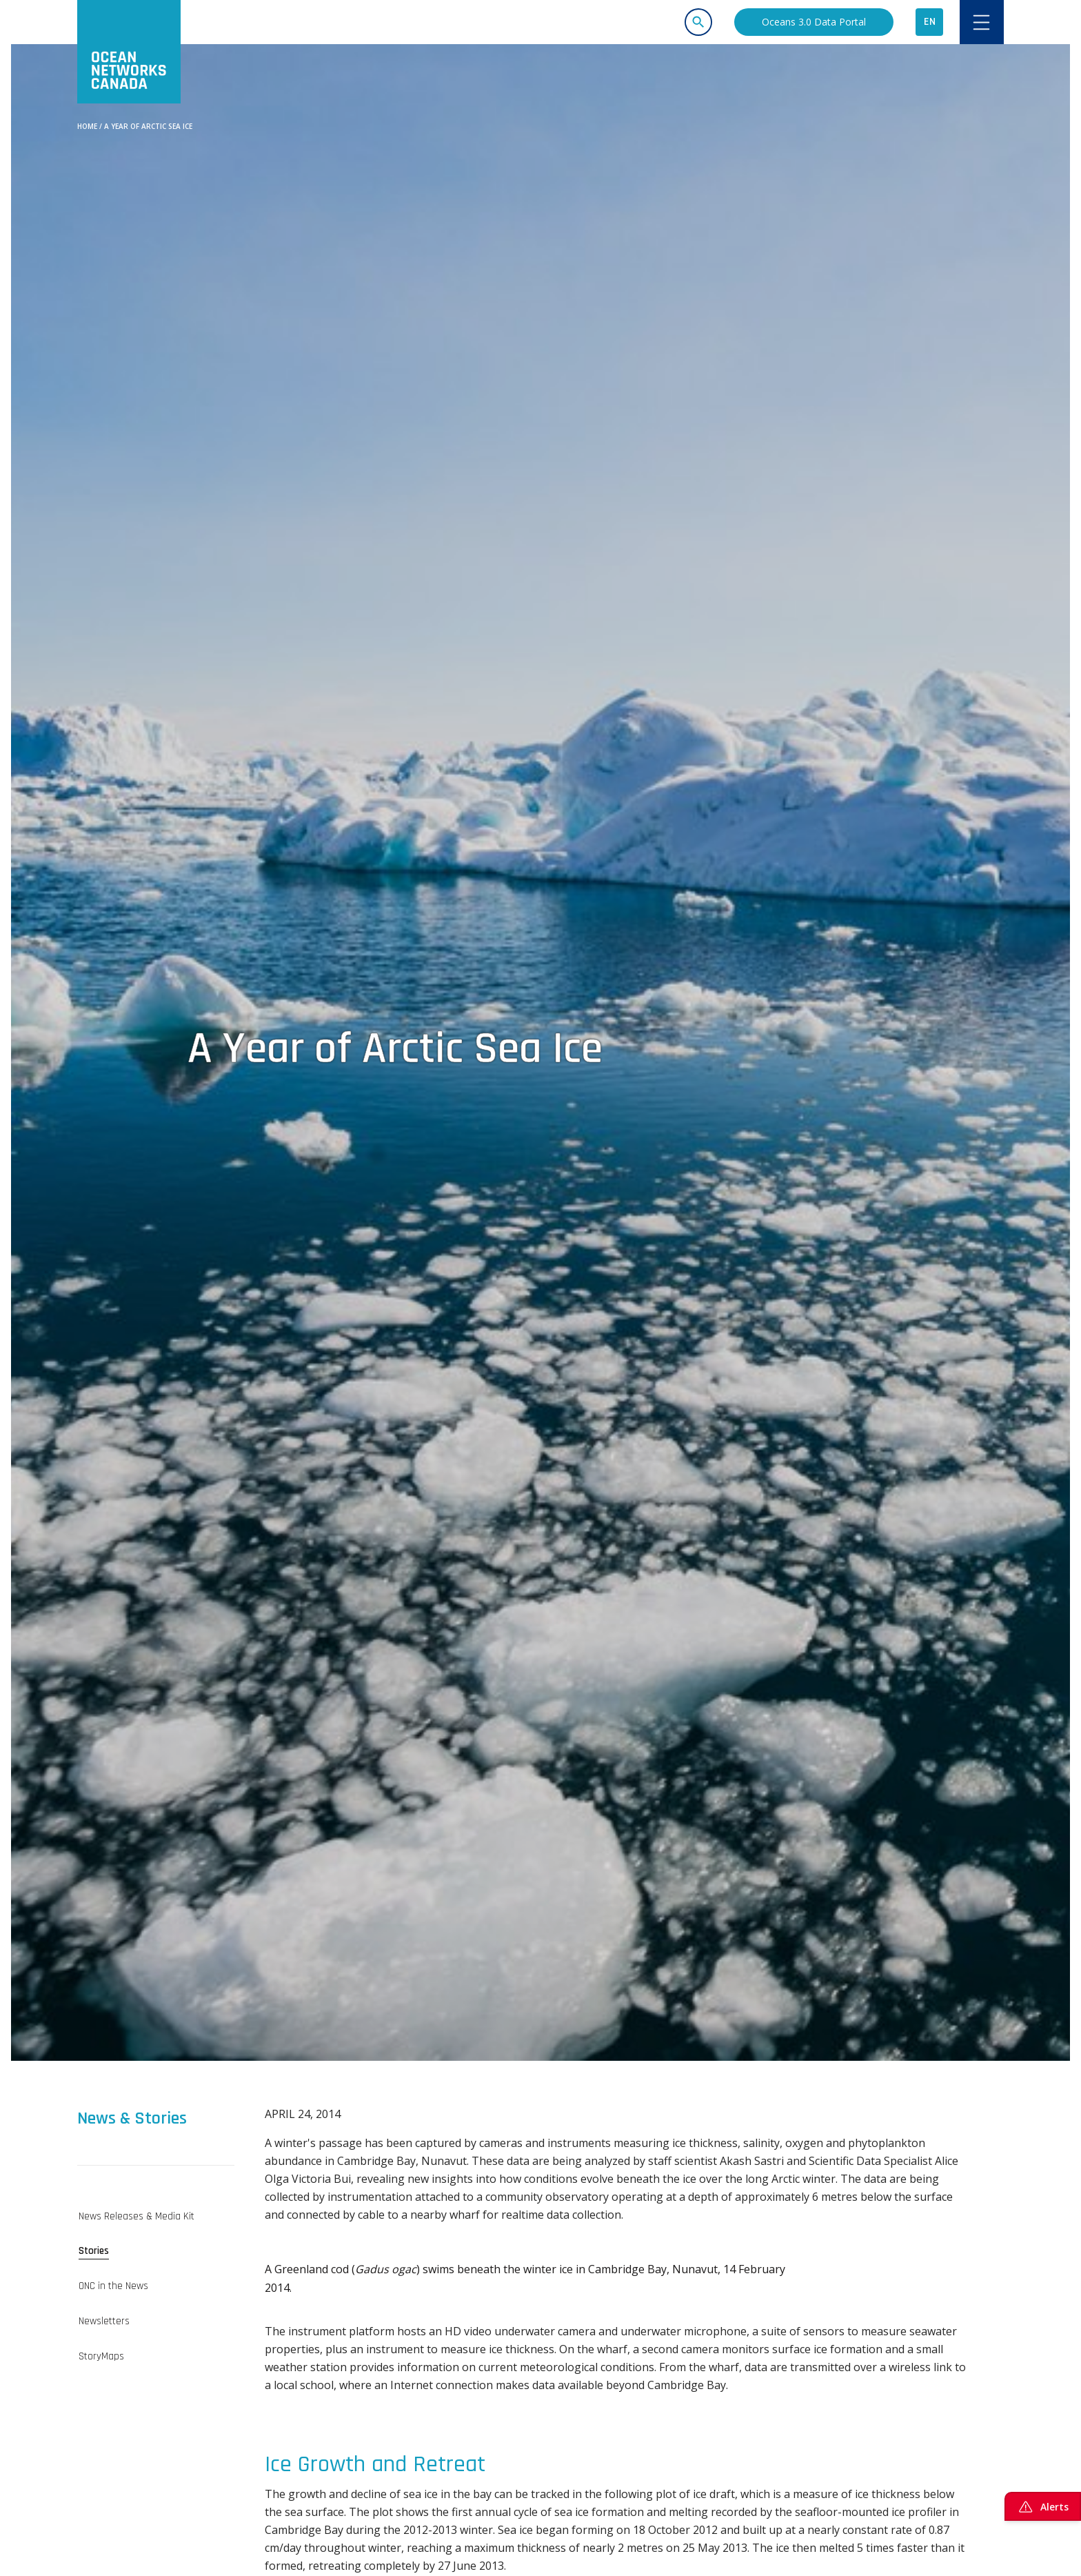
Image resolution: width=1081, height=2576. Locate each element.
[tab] (155, 2216)
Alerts (1043, 2506)
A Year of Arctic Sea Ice (148, 126)
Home (87, 126)
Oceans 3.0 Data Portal (814, 21)
